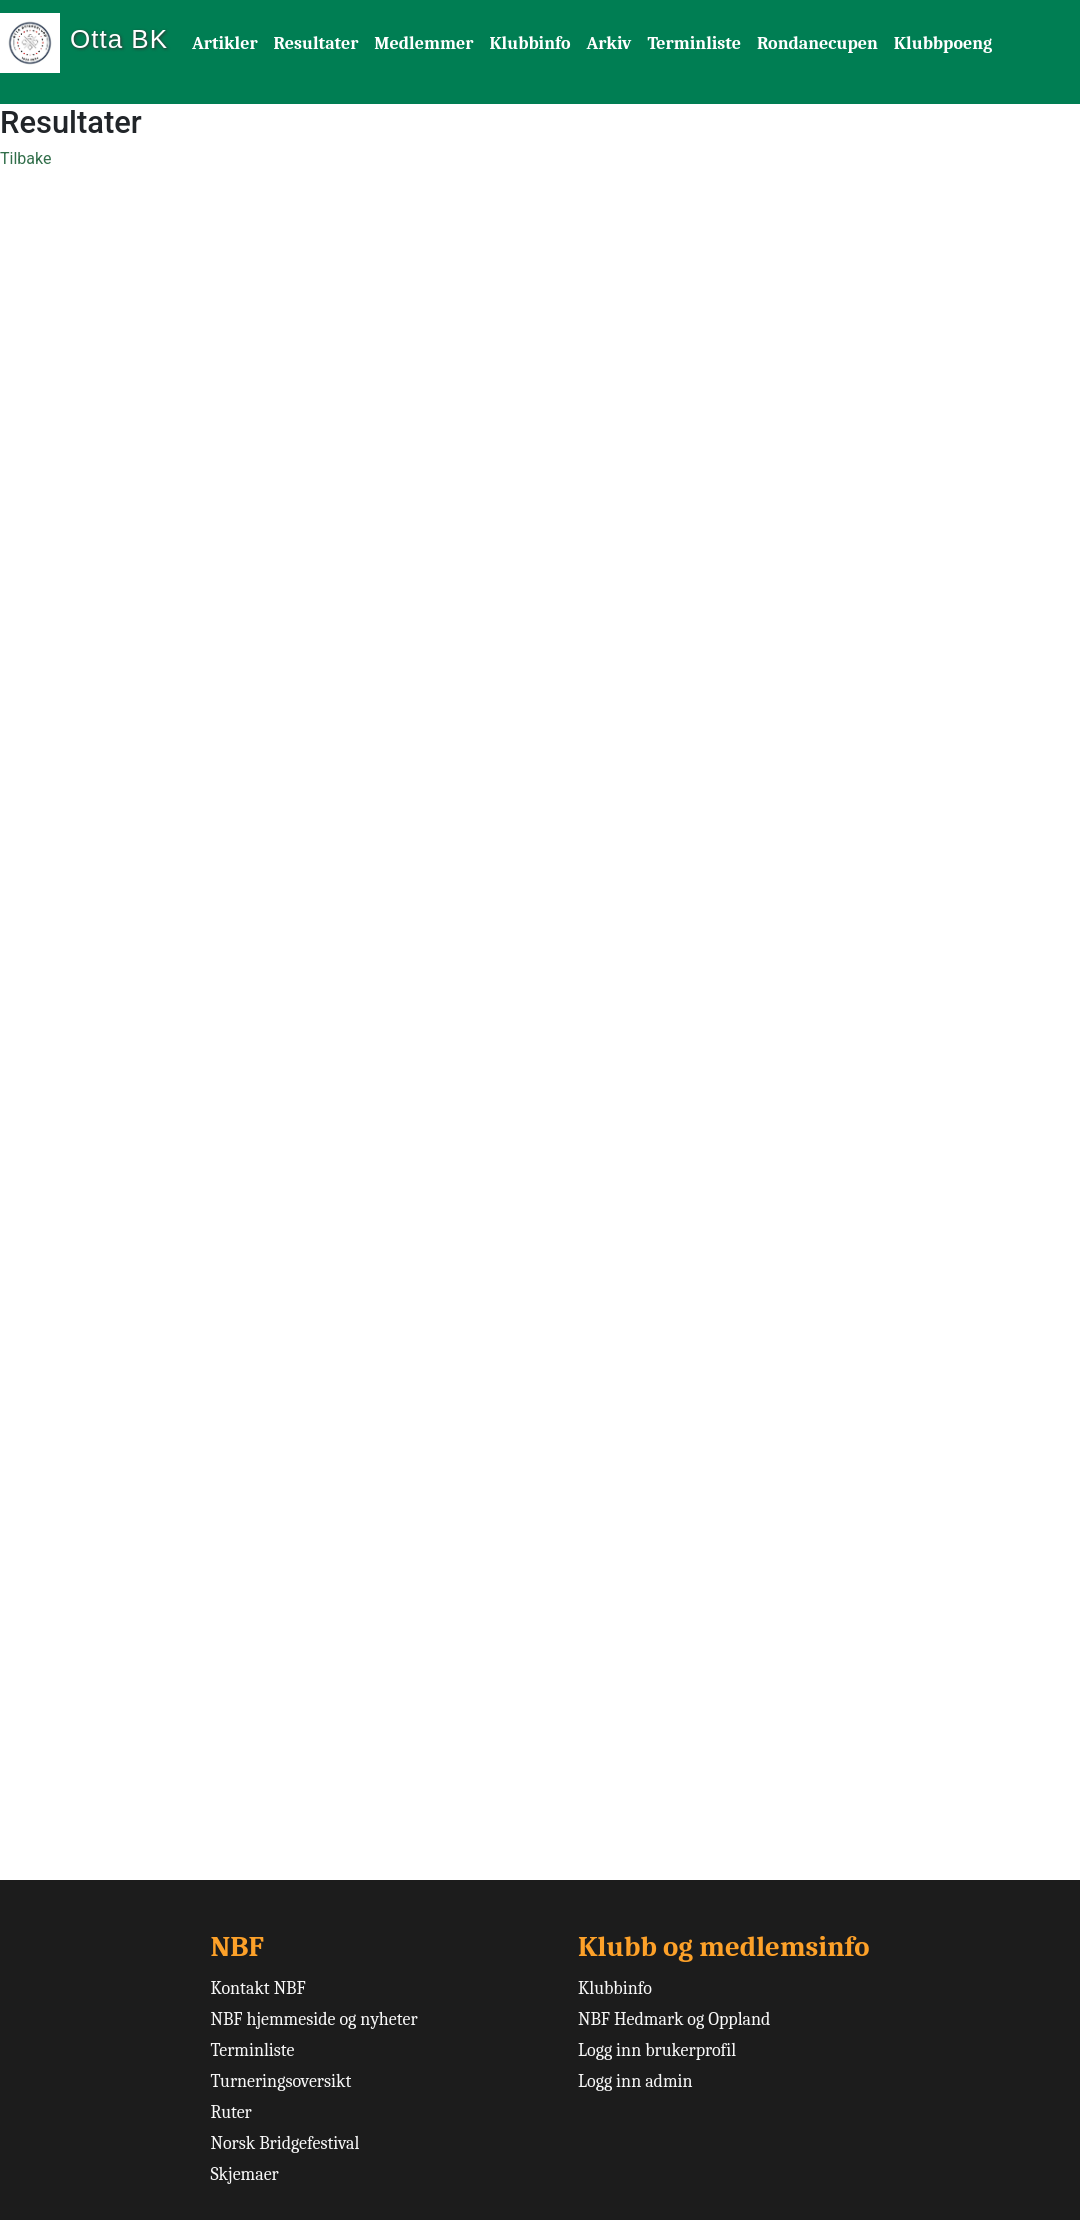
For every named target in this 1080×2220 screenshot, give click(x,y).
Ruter (230, 2112)
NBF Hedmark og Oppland (674, 2019)
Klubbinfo (529, 43)
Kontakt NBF (257, 1988)
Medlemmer (423, 43)
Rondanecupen (817, 43)
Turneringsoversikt (280, 2081)
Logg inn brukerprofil (657, 2050)
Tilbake (25, 158)
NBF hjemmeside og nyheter (313, 2019)
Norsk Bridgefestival (284, 2143)
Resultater (316, 43)
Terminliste (694, 43)
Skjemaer (244, 2174)
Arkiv (609, 43)
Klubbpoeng (943, 43)
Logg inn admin (635, 2081)
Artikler (225, 43)
